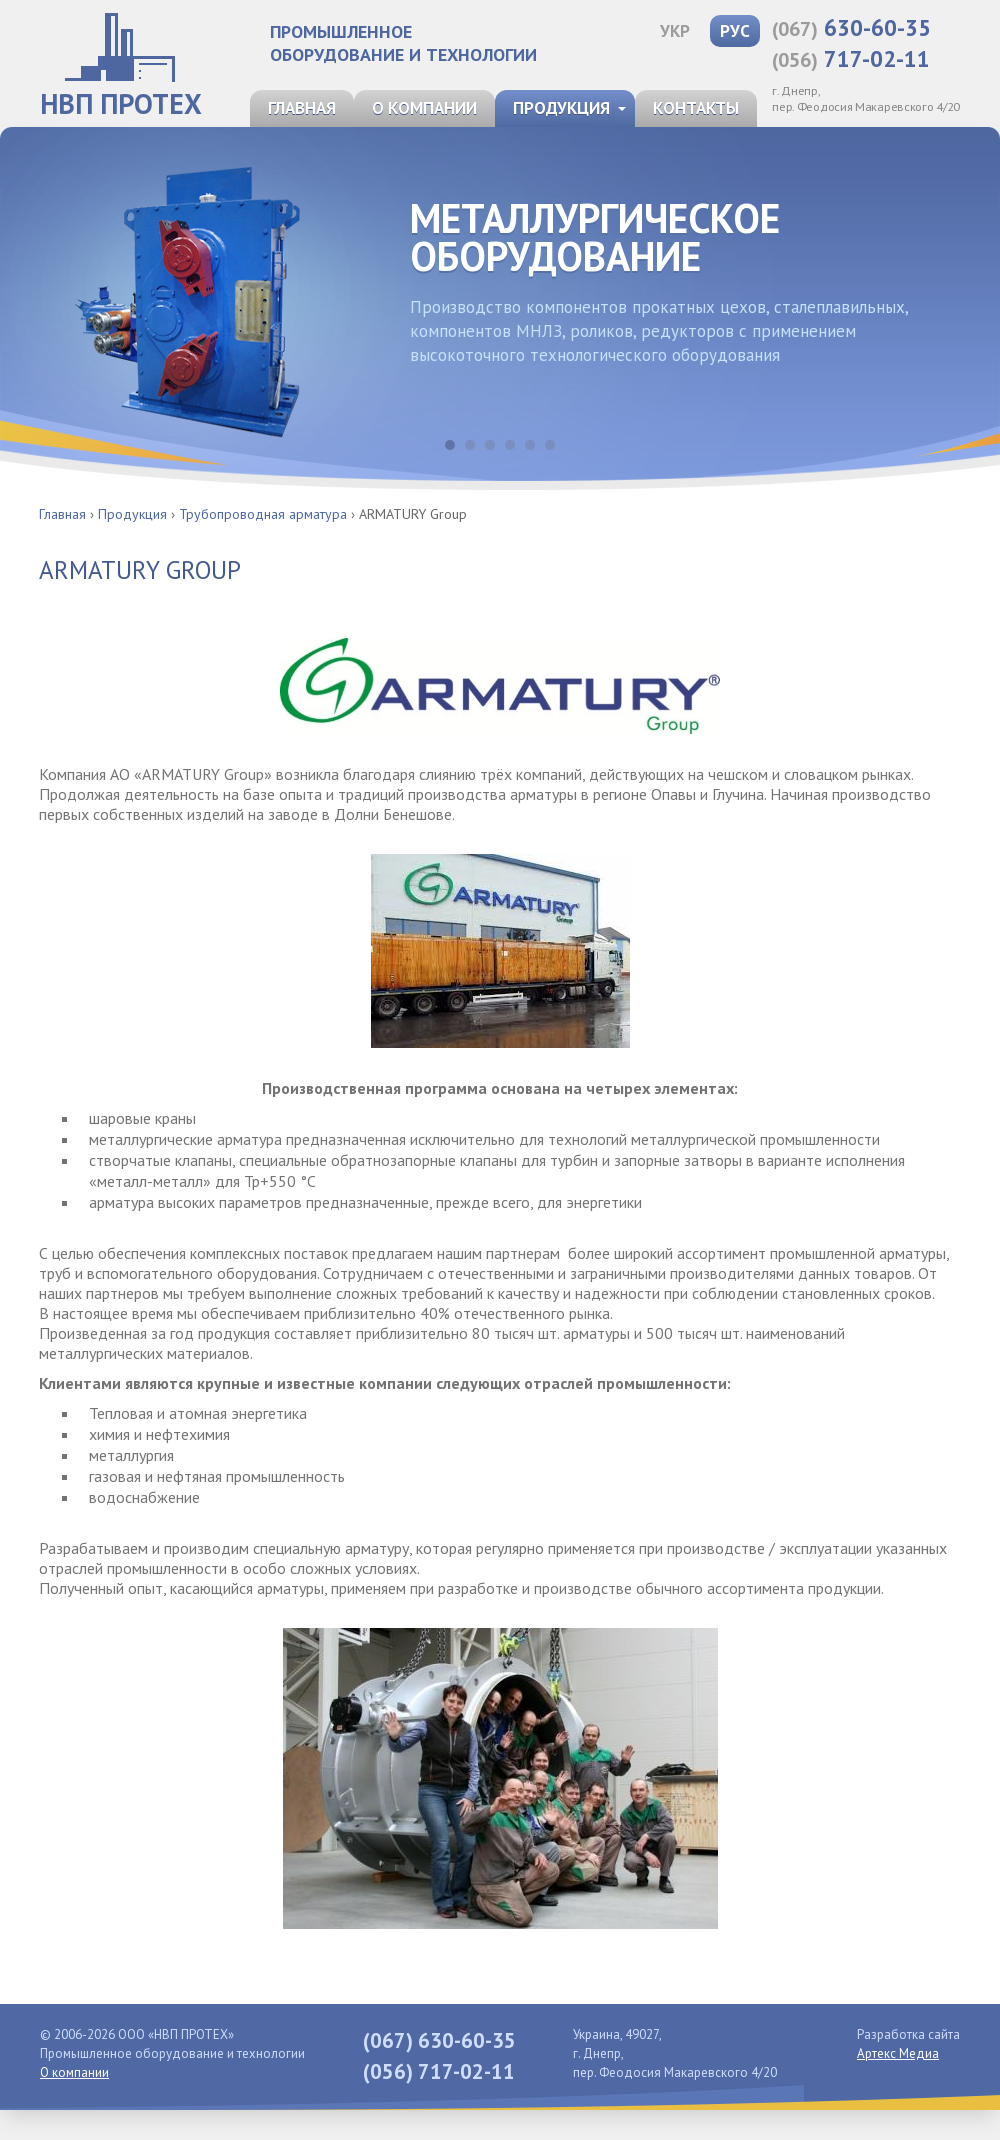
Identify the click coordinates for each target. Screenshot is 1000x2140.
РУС (735, 31)
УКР (675, 31)
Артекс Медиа (898, 2053)
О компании (424, 108)
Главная (302, 108)
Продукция (561, 108)
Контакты (696, 108)
